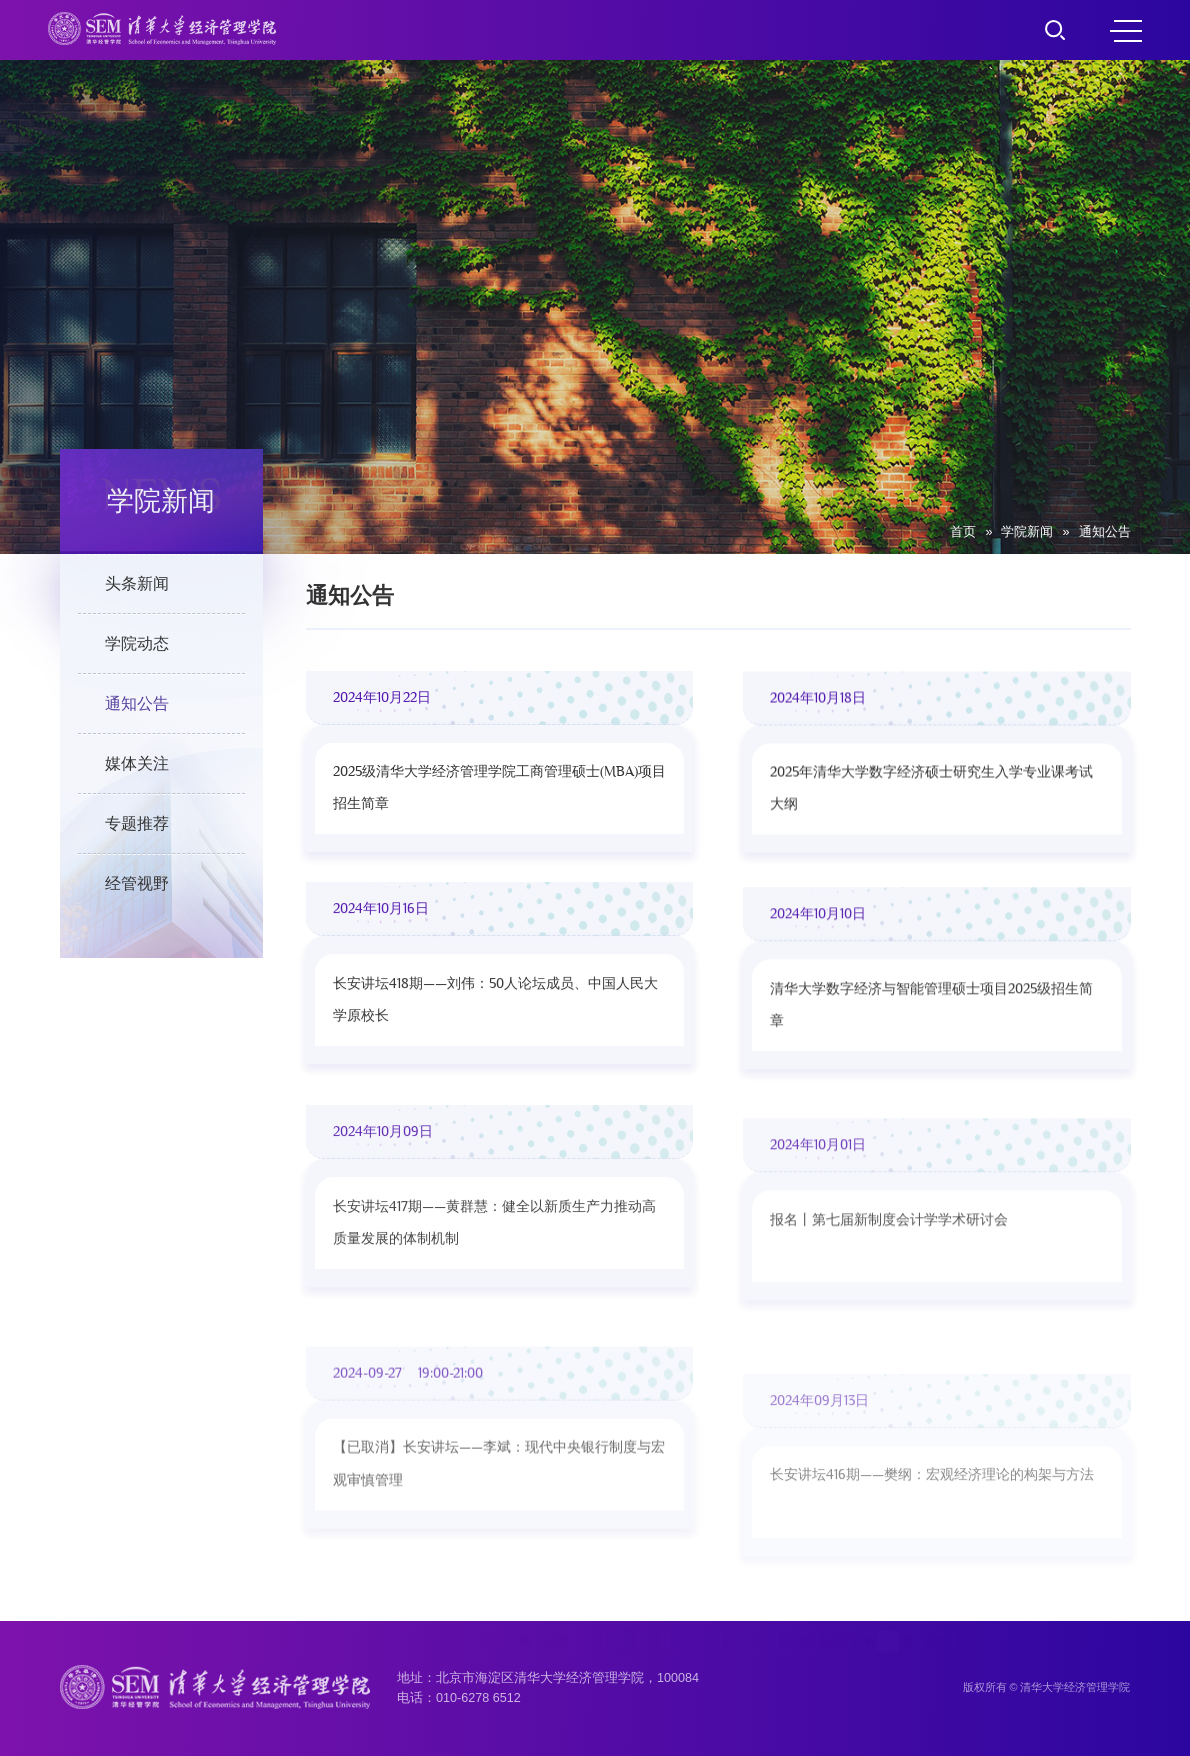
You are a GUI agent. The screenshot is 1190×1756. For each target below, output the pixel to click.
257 (753, 1556)
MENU (1126, 31)
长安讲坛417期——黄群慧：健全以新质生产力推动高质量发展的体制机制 (494, 1282)
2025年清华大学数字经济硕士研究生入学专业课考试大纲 (931, 804)
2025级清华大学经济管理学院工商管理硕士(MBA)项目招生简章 (499, 795)
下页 (797, 1556)
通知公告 (1105, 532)
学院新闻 (1027, 532)
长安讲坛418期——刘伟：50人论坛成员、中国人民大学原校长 (495, 1026)
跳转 (935, 1556)
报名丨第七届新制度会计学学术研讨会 (889, 1303)
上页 (555, 1556)
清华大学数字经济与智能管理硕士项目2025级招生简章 (931, 1045)
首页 (963, 532)
